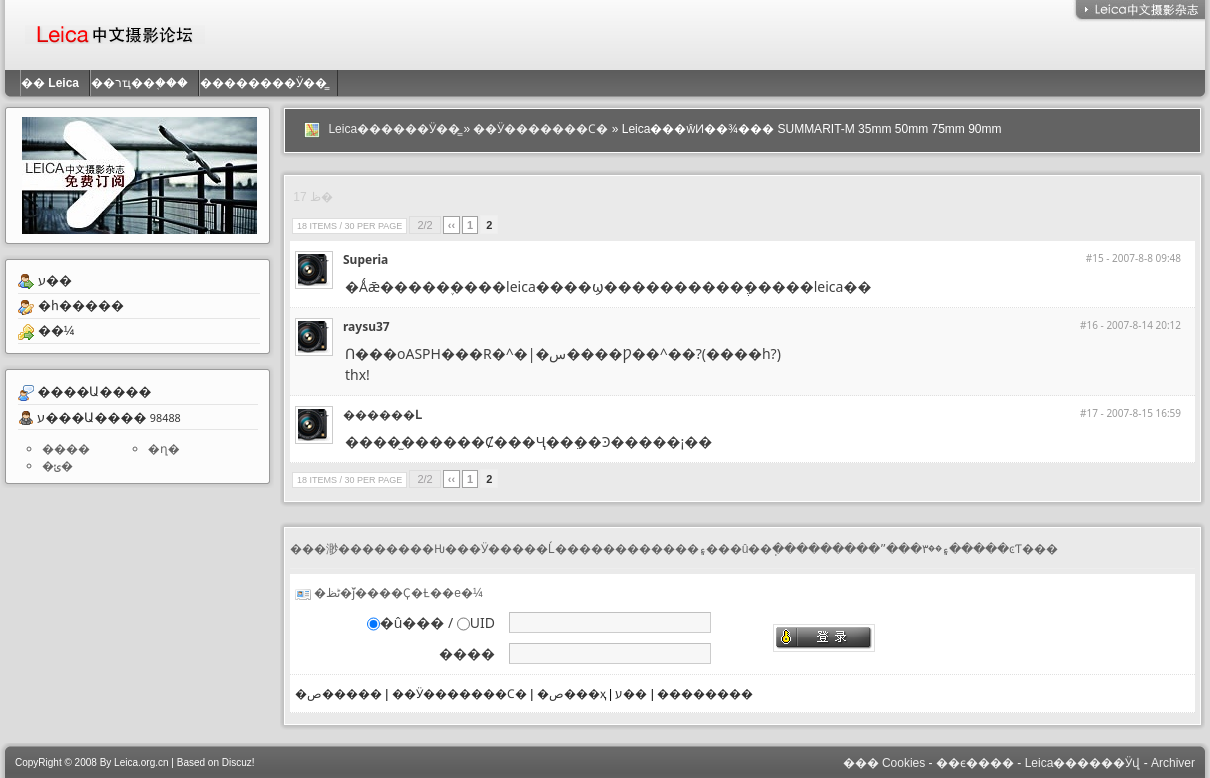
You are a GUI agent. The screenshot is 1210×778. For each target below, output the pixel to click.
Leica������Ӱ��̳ (394, 129)
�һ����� (81, 305)
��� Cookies (884, 763)
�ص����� (338, 694)
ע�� (55, 280)
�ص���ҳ (571, 694)
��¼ (56, 330)
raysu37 (366, 326)
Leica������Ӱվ (1083, 763)
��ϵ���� (975, 763)
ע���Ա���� (91, 417)
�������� (705, 694)
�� (55, 83)
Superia (365, 259)
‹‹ (451, 225)
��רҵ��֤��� (144, 83)
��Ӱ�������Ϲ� (540, 129)
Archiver (1173, 763)
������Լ (382, 414)
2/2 (424, 225)
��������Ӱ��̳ (268, 83)
